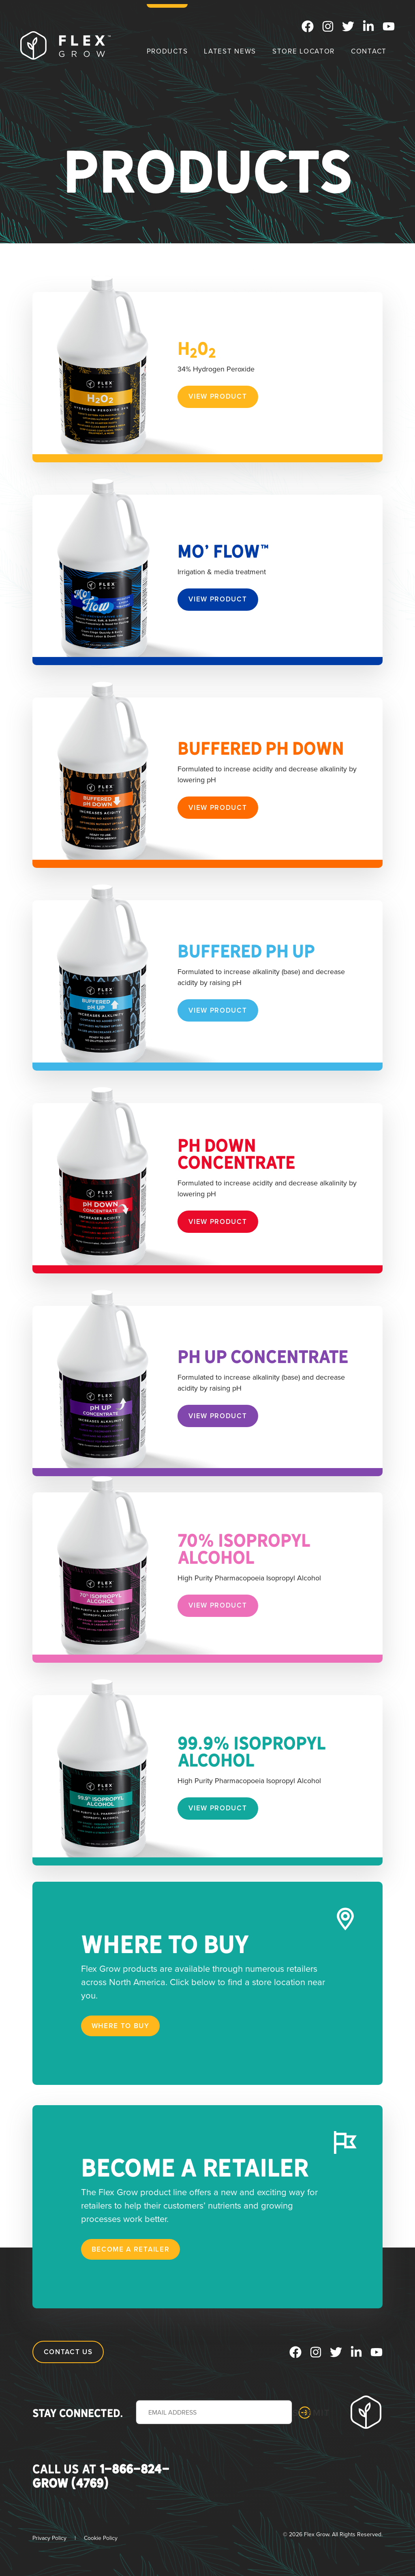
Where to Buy (121, 2026)
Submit (305, 2412)
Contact (369, 51)
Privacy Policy (49, 2538)
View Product (217, 396)
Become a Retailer (131, 2249)
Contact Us (68, 2352)
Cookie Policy (101, 2538)
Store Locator (303, 51)
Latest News (230, 51)
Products (167, 51)
